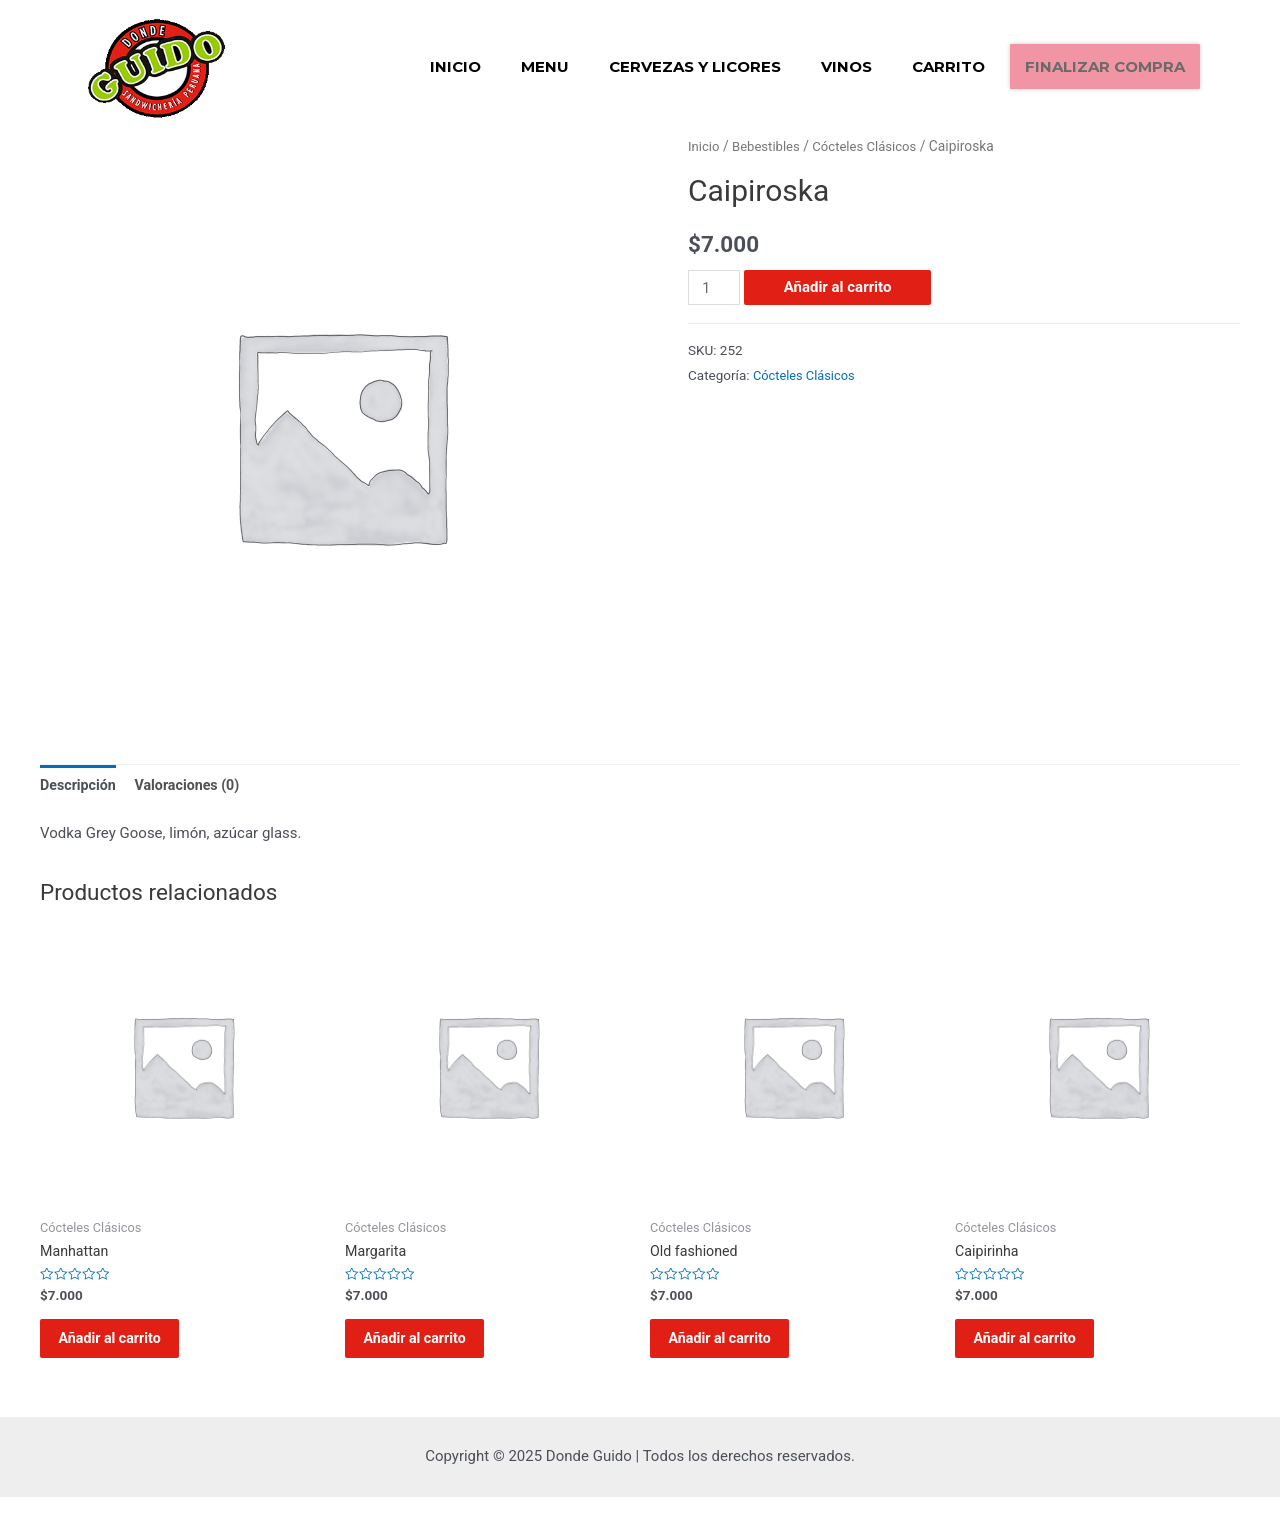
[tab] (80, 786)
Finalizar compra (1105, 66)
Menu (545, 66)
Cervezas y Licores (695, 66)
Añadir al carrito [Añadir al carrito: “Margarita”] (429, 1347)
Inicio (455, 66)
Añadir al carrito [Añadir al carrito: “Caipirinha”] (1039, 1347)
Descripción (80, 785)
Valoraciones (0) (194, 785)
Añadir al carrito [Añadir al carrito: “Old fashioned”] (734, 1347)
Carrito (948, 66)
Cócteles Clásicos (873, 146)
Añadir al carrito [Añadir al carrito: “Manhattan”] (124, 1347)
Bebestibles (770, 146)
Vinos (846, 66)
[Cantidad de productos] (715, 287)
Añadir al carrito (840, 287)
